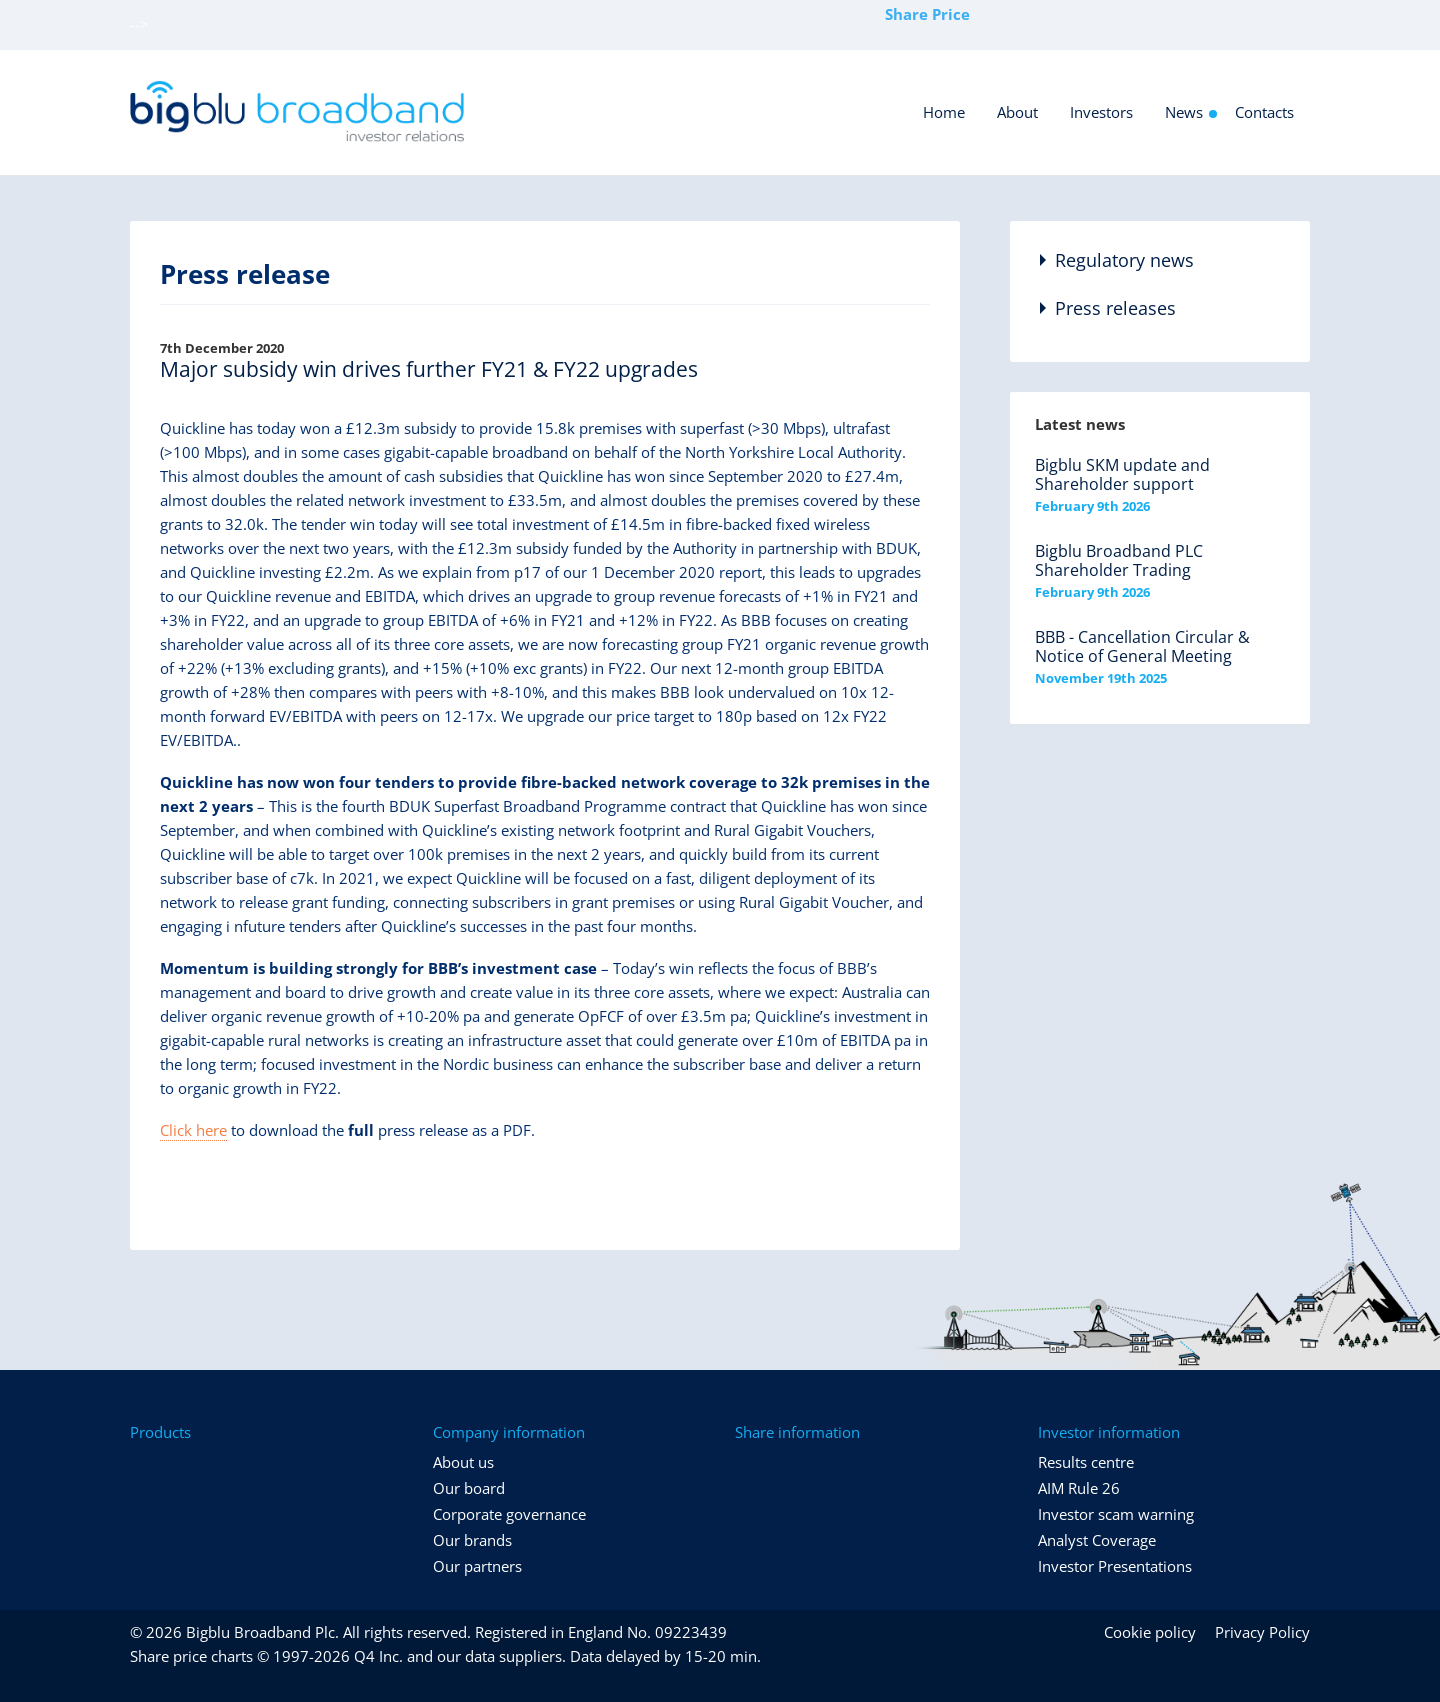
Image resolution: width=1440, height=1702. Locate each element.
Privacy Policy (1262, 1632)
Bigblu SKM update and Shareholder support (1122, 474)
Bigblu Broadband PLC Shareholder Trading (1119, 560)
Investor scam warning (1116, 1514)
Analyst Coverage (1097, 1540)
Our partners (477, 1566)
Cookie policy (1150, 1632)
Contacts (1264, 112)
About (1017, 112)
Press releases (1115, 308)
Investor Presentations (1115, 1566)
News (1184, 112)
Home (944, 112)
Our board (469, 1488)
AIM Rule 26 (1079, 1488)
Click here (193, 1130)
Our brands (472, 1540)
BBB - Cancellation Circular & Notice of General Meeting (1142, 646)
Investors (1101, 112)
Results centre (1086, 1462)
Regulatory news (1124, 260)
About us (463, 1462)
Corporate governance (509, 1514)
